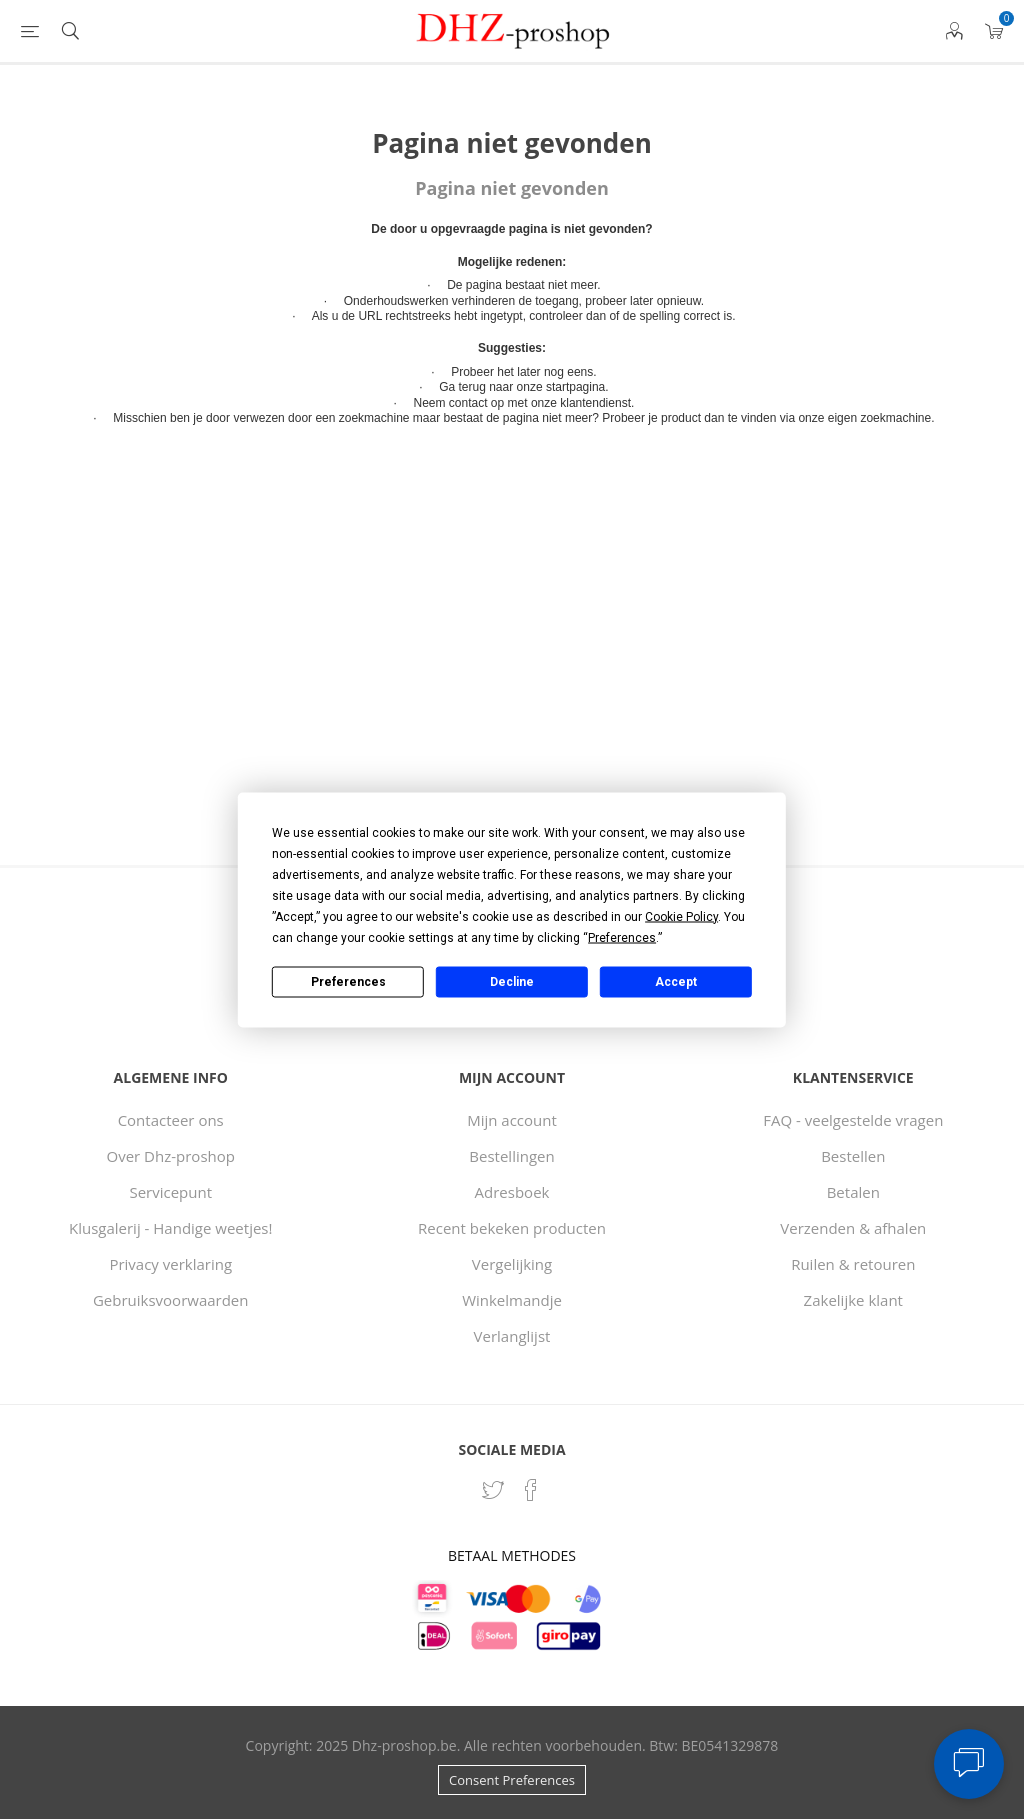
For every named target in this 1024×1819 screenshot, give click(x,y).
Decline (512, 982)
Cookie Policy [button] (681, 916)
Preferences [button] (622, 937)
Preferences (348, 982)
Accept (676, 982)
